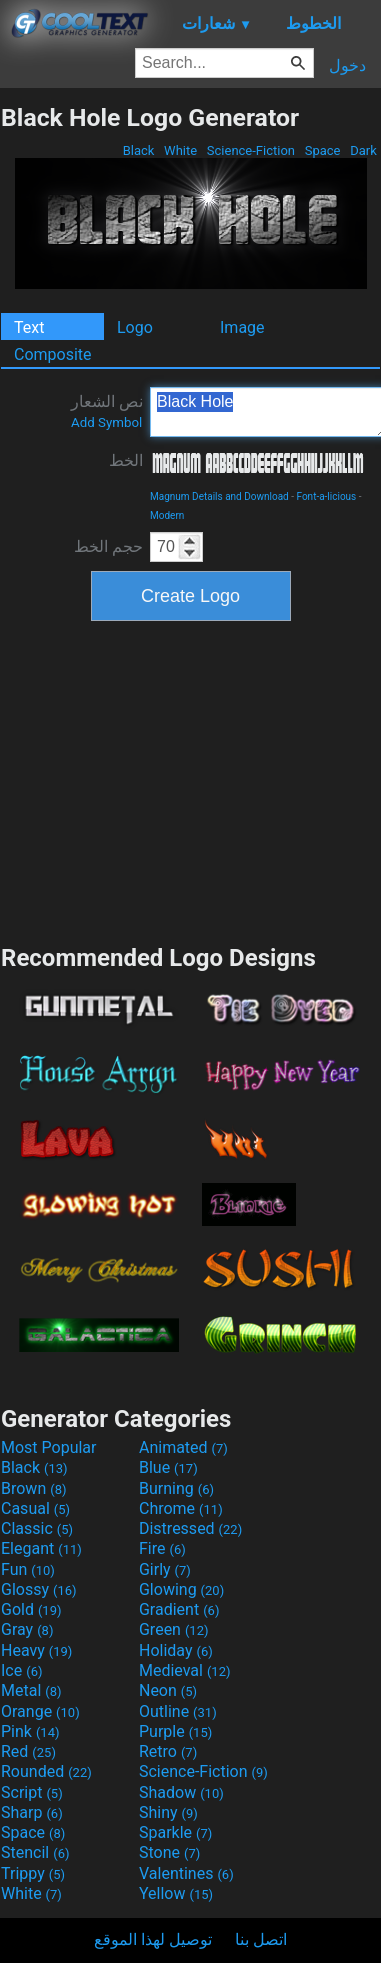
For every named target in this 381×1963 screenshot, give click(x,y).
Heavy (36, 1650)
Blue (168, 1467)
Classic (37, 1528)
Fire (162, 1548)
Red (28, 1751)
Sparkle (175, 1832)
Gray (27, 1629)
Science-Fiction (251, 150)
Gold (31, 1609)
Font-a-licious (326, 496)
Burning (176, 1488)
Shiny (168, 1812)
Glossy (39, 1589)
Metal (31, 1690)
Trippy (33, 1873)
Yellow (176, 1893)
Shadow (181, 1792)
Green (174, 1629)
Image (242, 327)
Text (29, 327)
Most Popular (49, 1447)
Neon (168, 1690)
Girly (165, 1569)
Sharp (32, 1812)
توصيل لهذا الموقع (153, 1939)
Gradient (179, 1609)
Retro (168, 1751)
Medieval (185, 1670)
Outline (178, 1711)
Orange (40, 1711)
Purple (175, 1731)
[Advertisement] (191, 780)
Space (322, 150)
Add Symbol (106, 422)
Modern (167, 515)
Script (32, 1792)
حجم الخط (108, 546)
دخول (347, 65)
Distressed (190, 1528)
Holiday (176, 1650)
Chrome (181, 1508)
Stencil (35, 1852)
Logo (135, 327)
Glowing (181, 1589)
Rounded (46, 1771)
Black (138, 150)
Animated (183, 1447)
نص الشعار (107, 411)
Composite (53, 354)
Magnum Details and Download (219, 496)
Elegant (41, 1548)
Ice (21, 1670)
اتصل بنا (261, 1939)
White (180, 150)
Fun (28, 1569)
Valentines (186, 1873)
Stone (169, 1852)
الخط (126, 460)
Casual (35, 1508)
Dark (363, 150)
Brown (33, 1488)
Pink (30, 1731)
